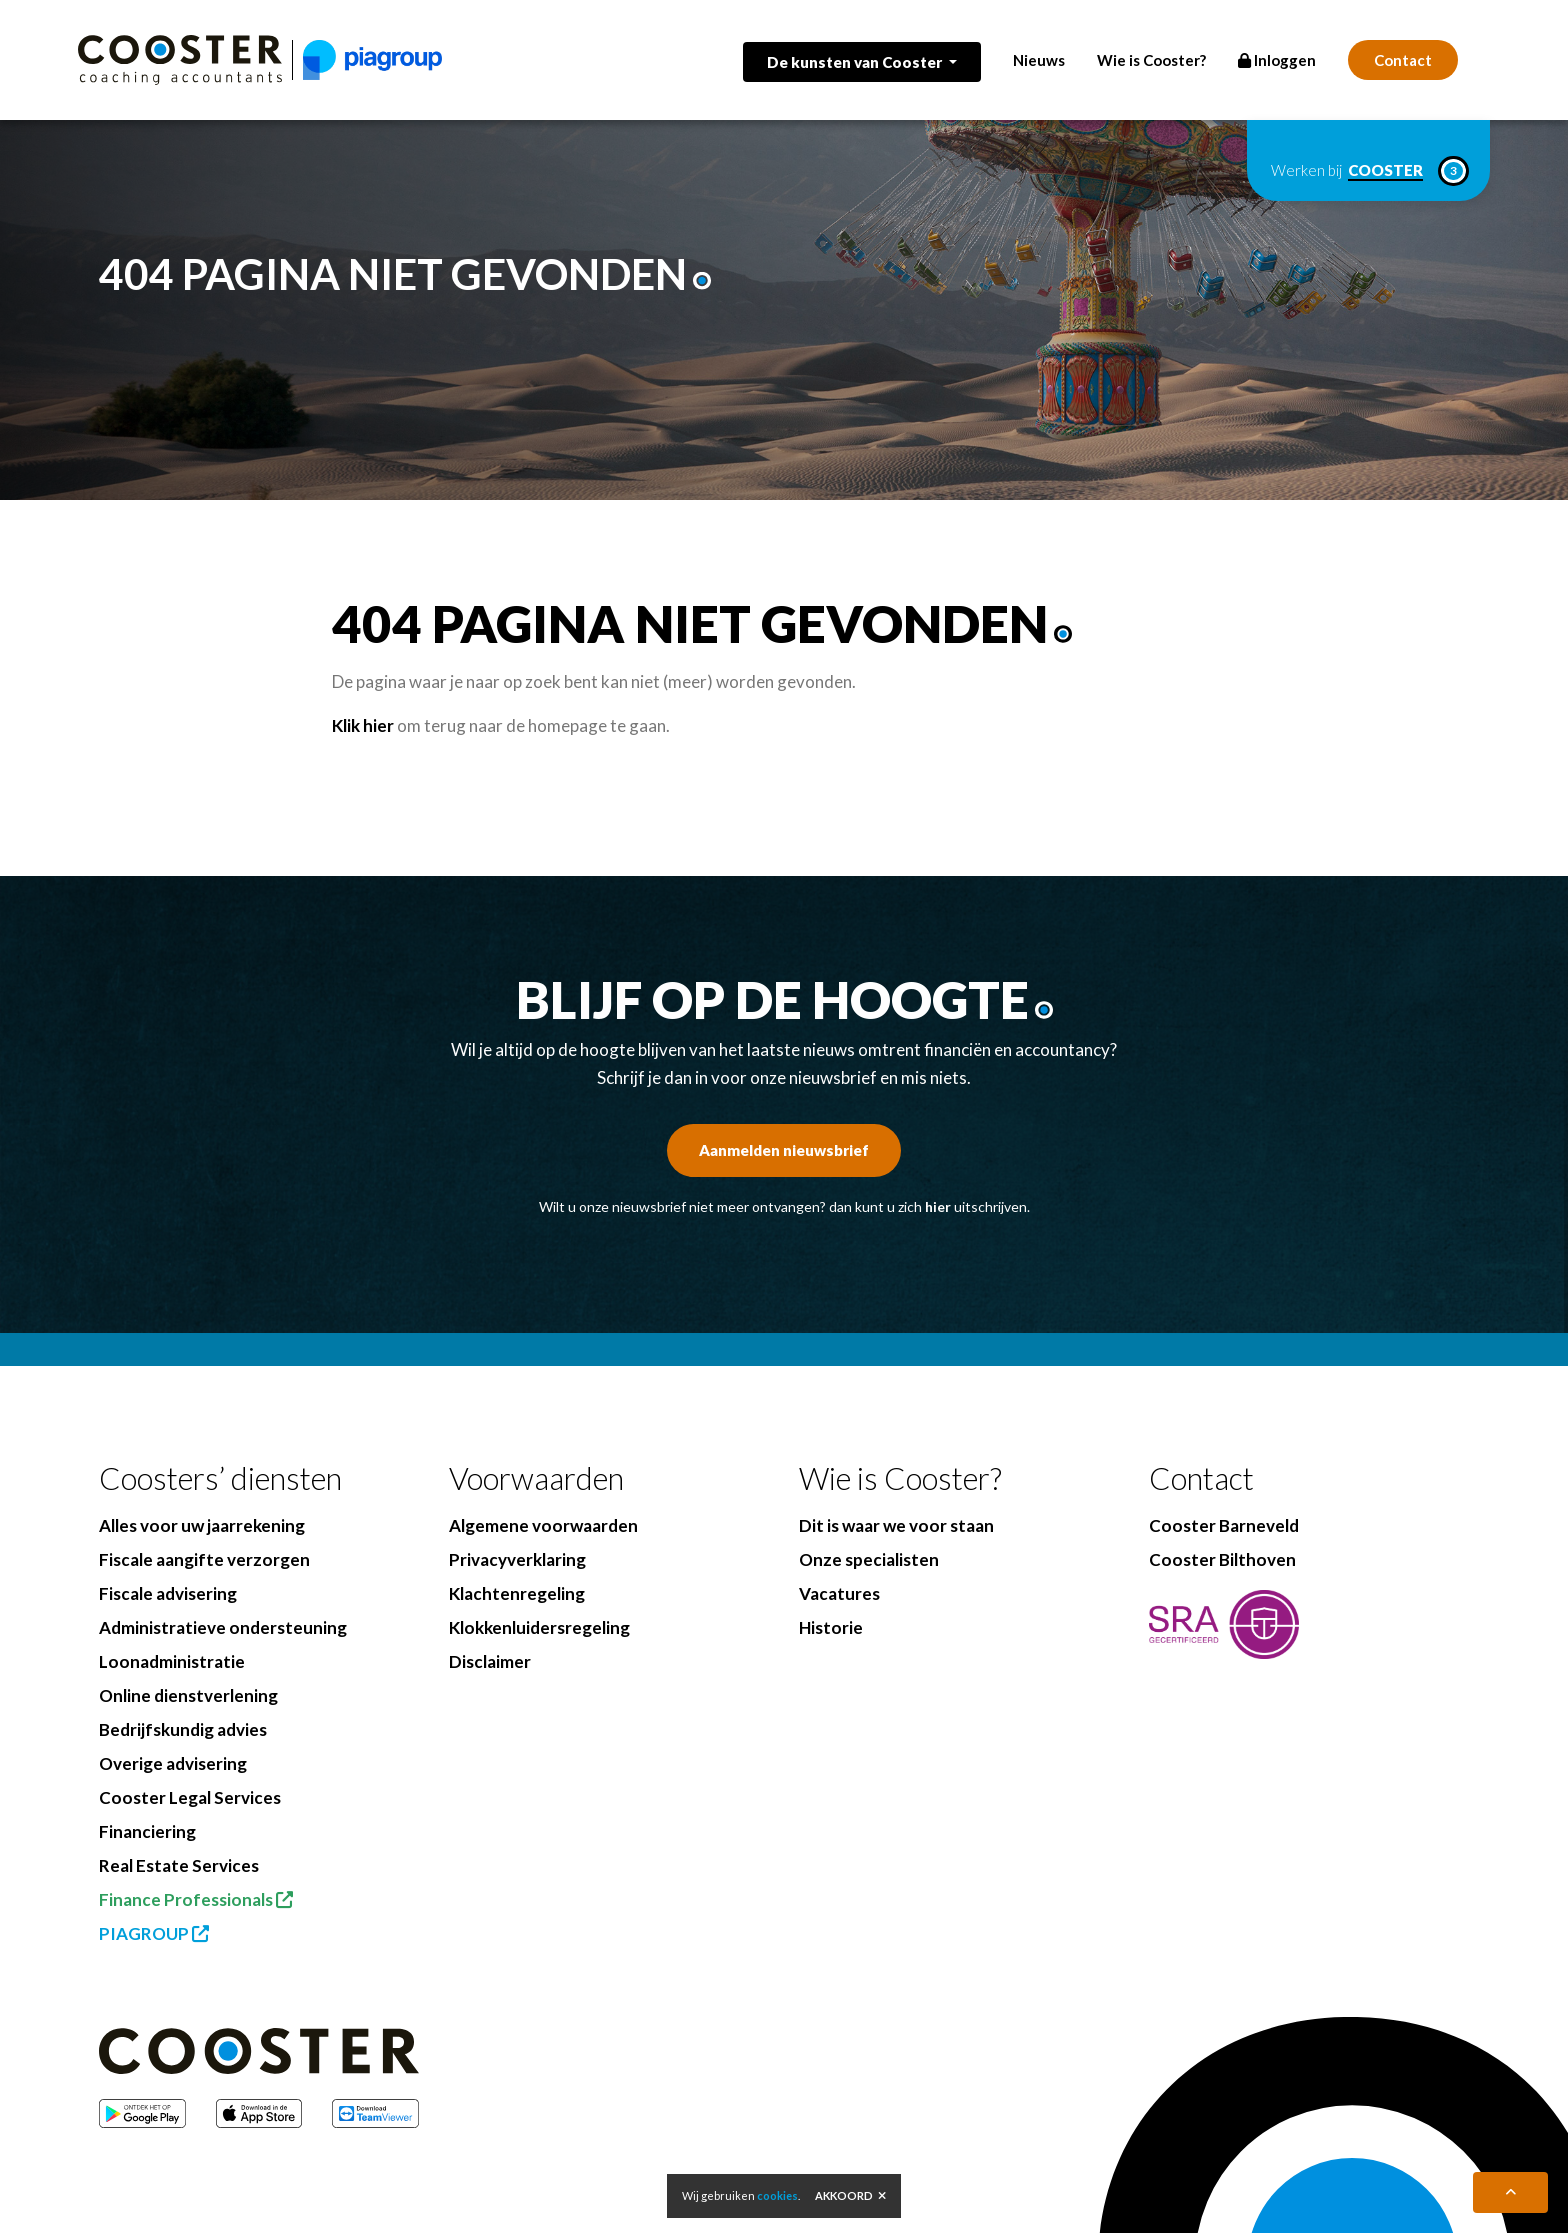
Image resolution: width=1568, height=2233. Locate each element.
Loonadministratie (172, 1661)
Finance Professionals (196, 1899)
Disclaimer (490, 1661)
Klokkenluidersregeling (539, 1627)
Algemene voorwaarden (543, 1525)
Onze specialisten (869, 1559)
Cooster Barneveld (1224, 1525)
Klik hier (363, 725)
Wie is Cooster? (1151, 60)
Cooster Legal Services (190, 1797)
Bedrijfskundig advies (183, 1729)
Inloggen (1277, 60)
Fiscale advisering (168, 1593)
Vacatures (839, 1593)
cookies (777, 2195)
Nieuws (1039, 60)
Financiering (147, 1831)
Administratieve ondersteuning (223, 1627)
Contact (1403, 60)
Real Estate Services (179, 1865)
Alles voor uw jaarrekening (202, 1525)
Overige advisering (173, 1763)
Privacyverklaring (517, 1559)
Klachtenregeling (517, 1593)
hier (938, 1206)
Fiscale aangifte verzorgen (204, 1559)
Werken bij (1368, 171)
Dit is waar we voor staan (896, 1525)
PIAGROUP (154, 1933)
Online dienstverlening (188, 1695)
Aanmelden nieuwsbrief (784, 1150)
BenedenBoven (587, 2203)
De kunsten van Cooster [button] (856, 62)
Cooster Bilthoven (1222, 1559)
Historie (831, 1627)
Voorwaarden (536, 1478)
